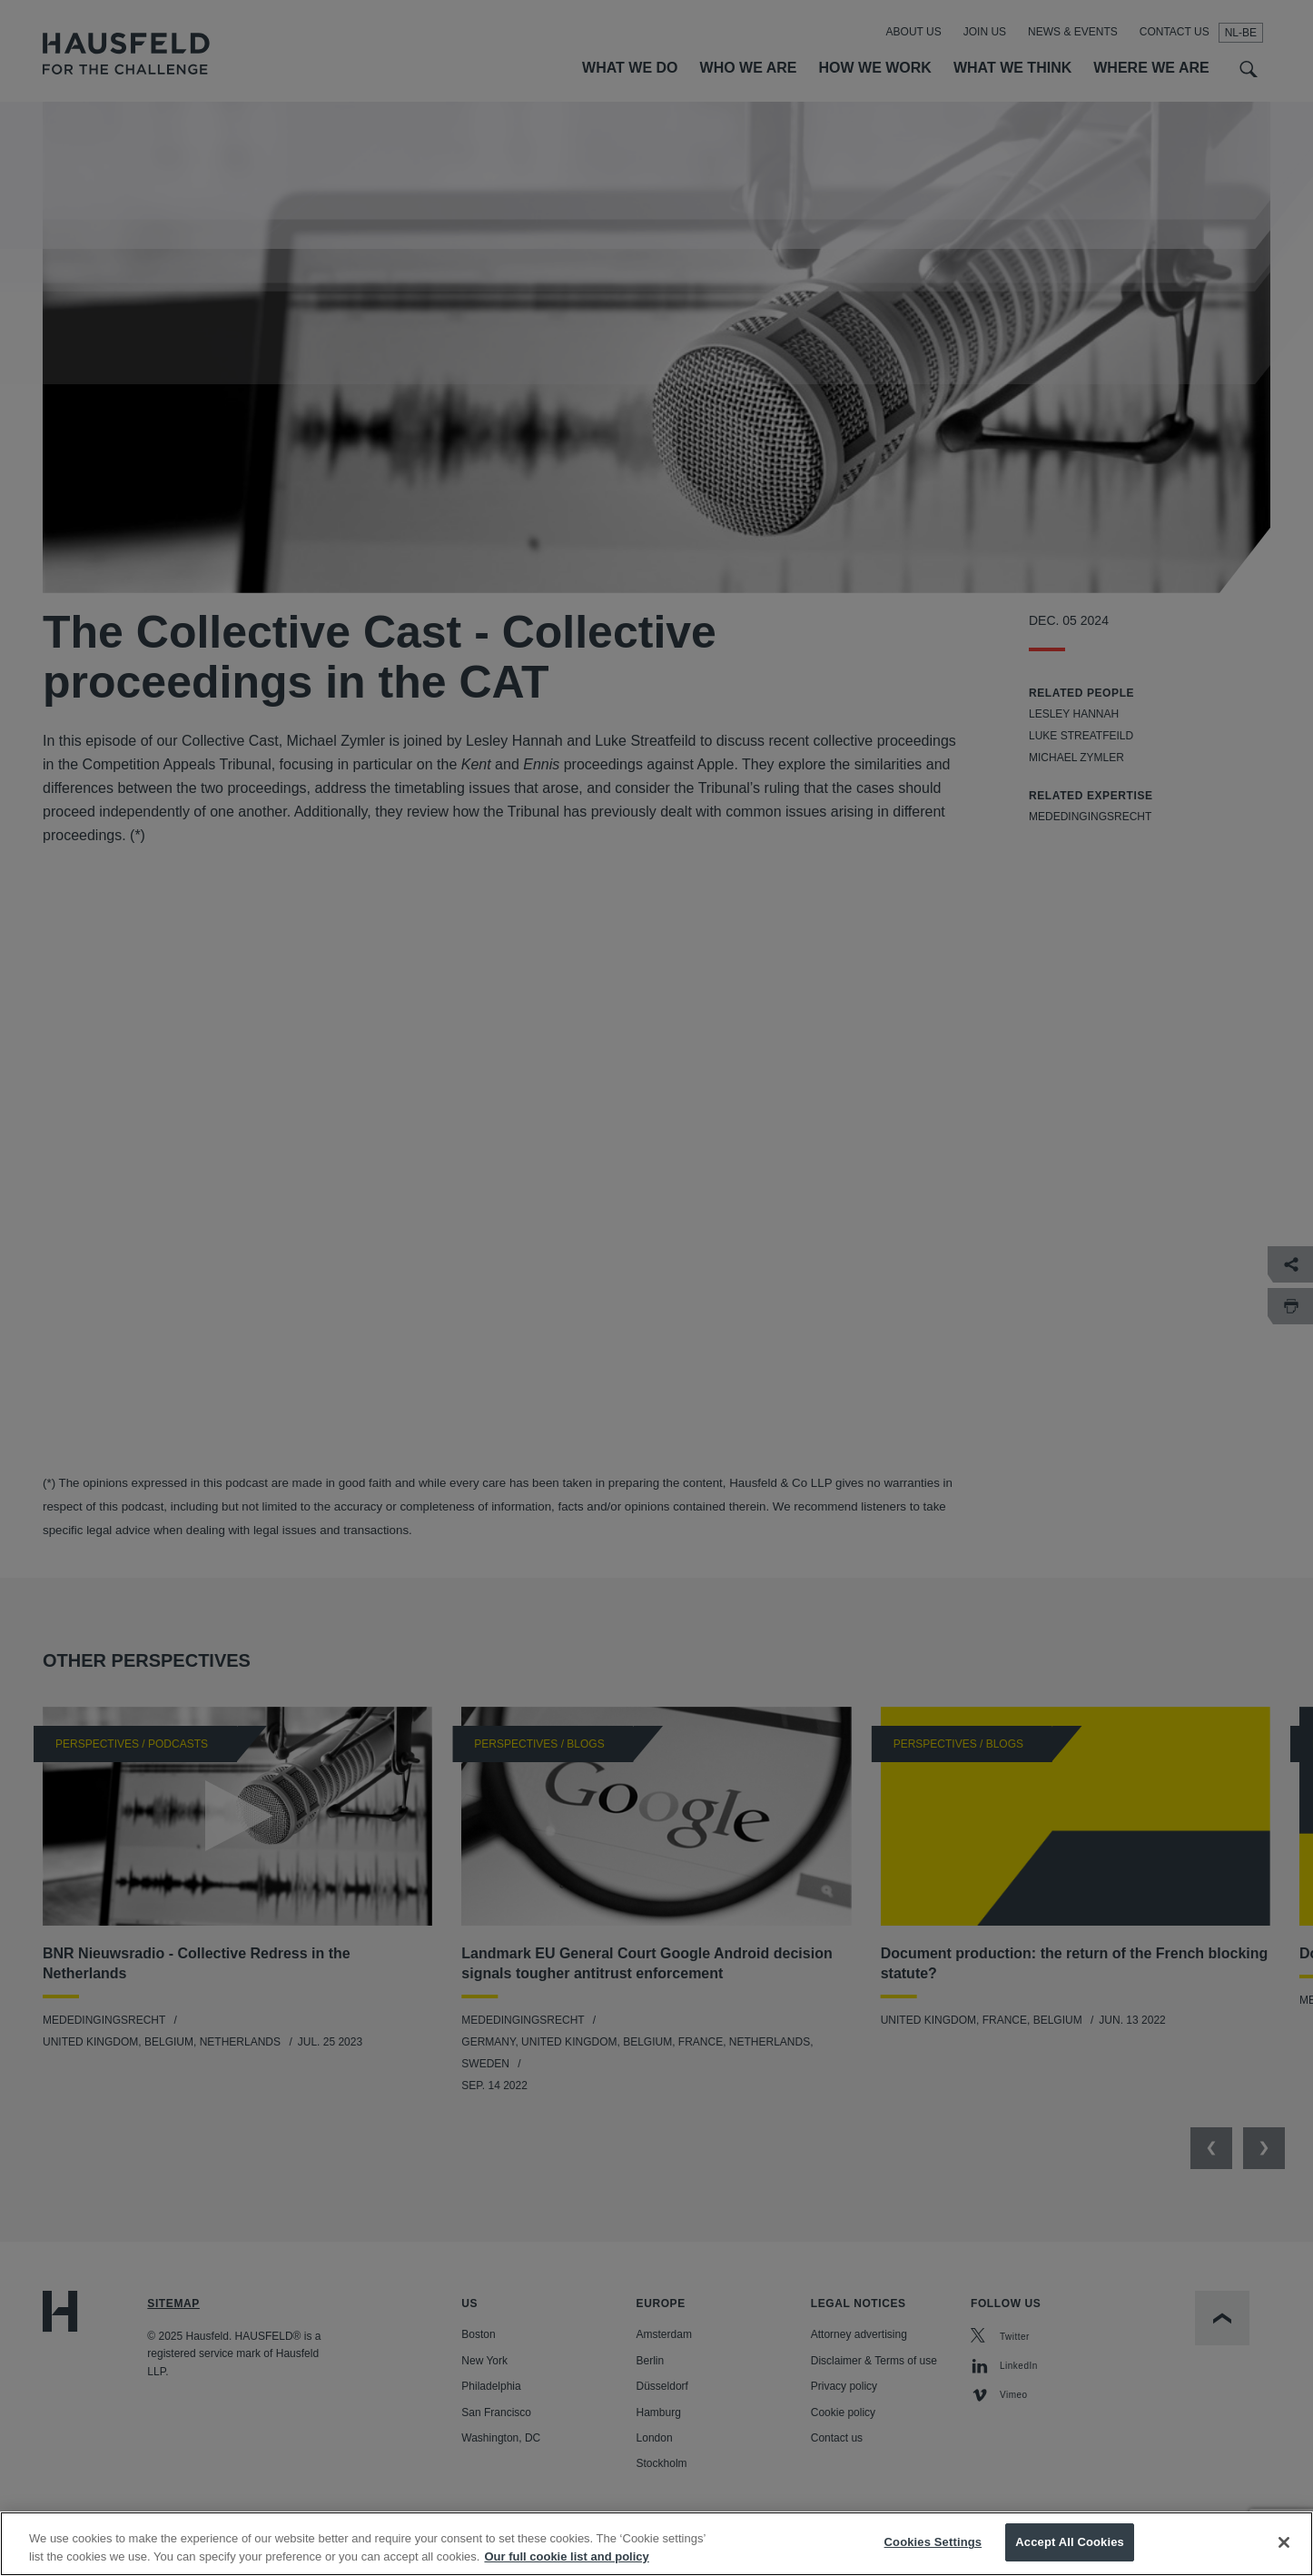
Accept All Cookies (1069, 2542)
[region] (656, 2544)
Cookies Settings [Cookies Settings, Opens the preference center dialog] (933, 2542)
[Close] (1284, 2542)
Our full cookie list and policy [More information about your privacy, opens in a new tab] (566, 2556)
